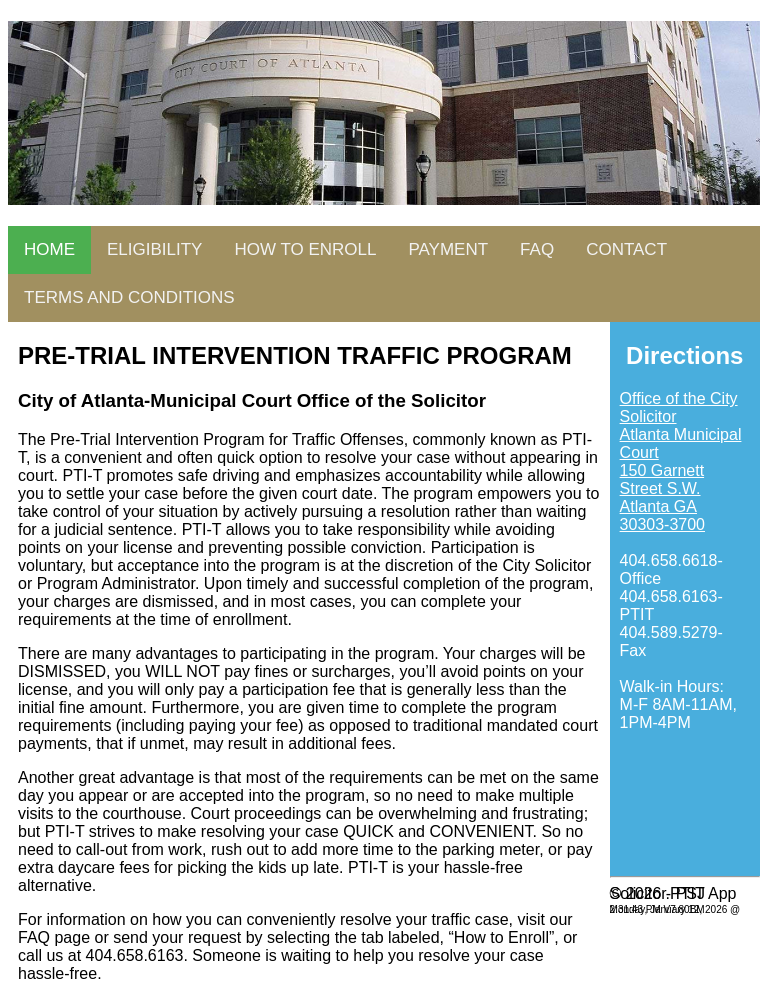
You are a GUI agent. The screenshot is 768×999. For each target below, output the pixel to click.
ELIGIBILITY (154, 249)
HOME (49, 249)
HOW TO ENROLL (305, 249)
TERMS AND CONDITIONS (129, 297)
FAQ (537, 249)
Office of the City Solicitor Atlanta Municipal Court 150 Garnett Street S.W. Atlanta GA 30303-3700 (681, 461)
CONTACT (626, 249)
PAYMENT (448, 249)
